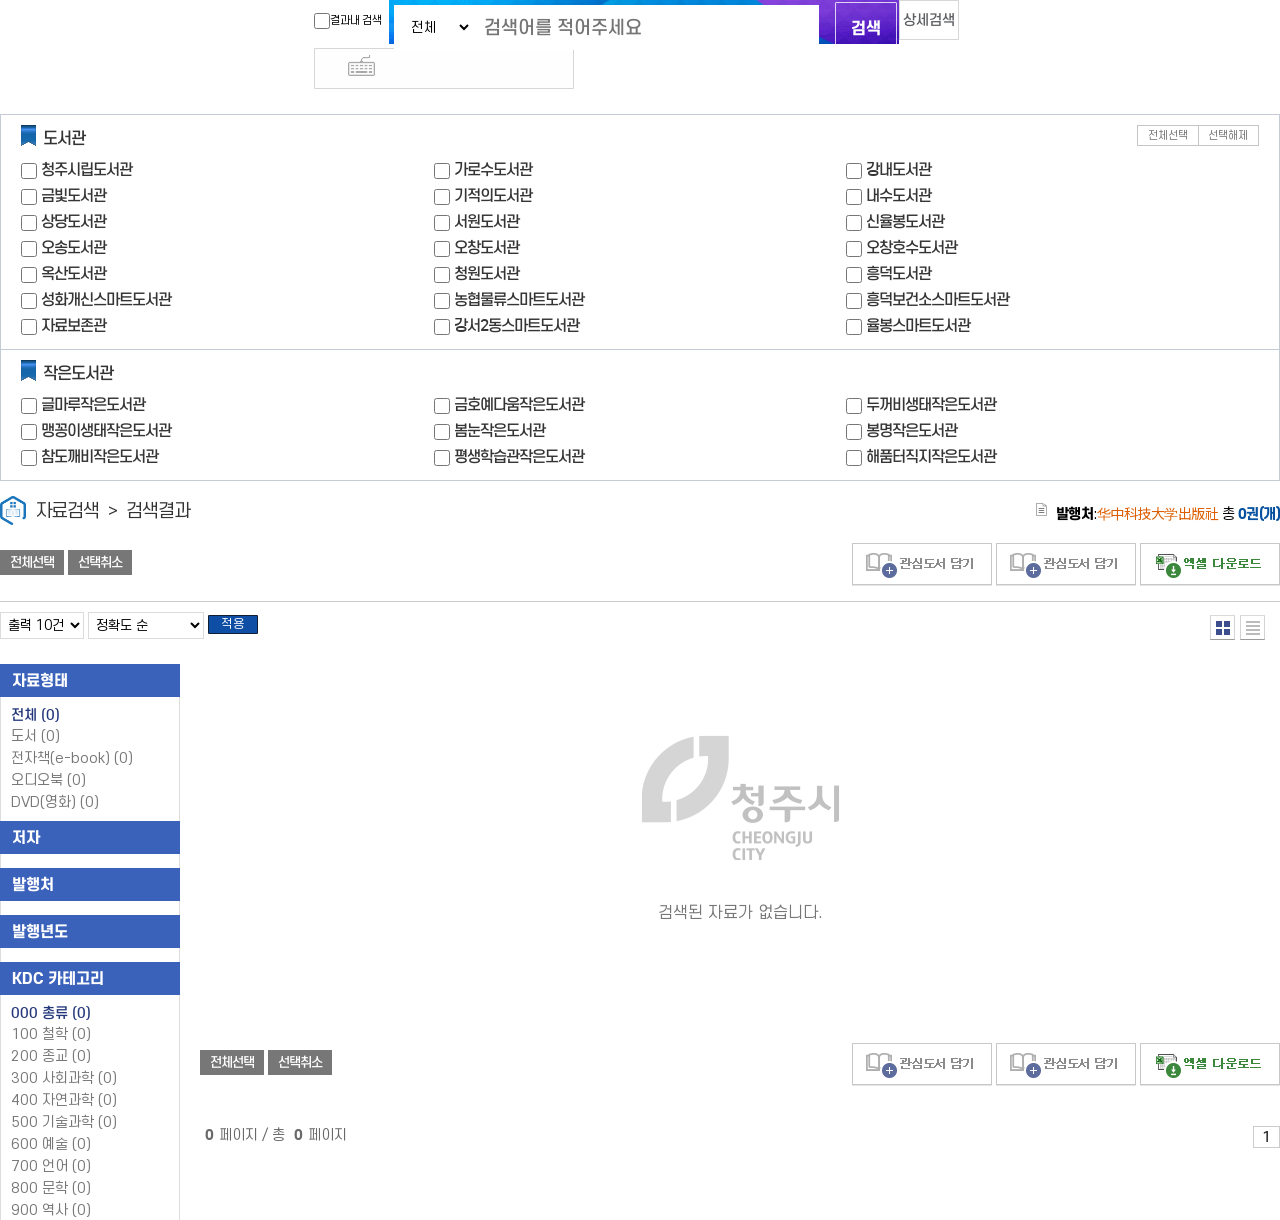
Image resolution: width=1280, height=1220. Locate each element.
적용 (244, 592)
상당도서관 (73, 185)
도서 (35, 706)
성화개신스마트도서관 (106, 263)
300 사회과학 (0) (64, 1048)
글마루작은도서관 (93, 368)
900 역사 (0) (51, 1180)
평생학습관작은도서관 (519, 420)
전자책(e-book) (72, 728)
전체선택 (1168, 99)
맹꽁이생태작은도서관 (106, 394)
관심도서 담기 (922, 528)
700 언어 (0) (51, 1136)
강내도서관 (898, 133)
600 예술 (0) (51, 1114)
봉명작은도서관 (911, 394)
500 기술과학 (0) (64, 1092)
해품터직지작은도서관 (931, 420)
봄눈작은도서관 (499, 394)
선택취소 (100, 527)
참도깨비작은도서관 (99, 420)
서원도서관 (486, 185)
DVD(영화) (55, 772)
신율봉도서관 (905, 185)
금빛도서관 (73, 159)
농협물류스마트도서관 (519, 263)
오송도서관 (73, 211)
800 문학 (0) (51, 1158)
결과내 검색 (313, 21)
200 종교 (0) (51, 1026)
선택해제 (1228, 99)
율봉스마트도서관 (918, 289)
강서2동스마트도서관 (516, 289)
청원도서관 (486, 237)
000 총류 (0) (51, 983)
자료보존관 (73, 289)
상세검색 (910, 25)
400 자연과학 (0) (64, 1070)
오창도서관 (486, 211)
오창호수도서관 (911, 211)
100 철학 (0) (51, 1004)
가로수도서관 (493, 133)
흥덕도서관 (898, 237)
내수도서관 (898, 159)
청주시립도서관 (86, 133)
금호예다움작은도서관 (519, 368)
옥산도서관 (73, 237)
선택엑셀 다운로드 (1210, 528)
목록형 (1252, 591)
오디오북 (48, 750)
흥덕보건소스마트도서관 (937, 263)
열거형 (1222, 591)
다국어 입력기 (977, 26)
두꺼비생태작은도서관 (931, 368)
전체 (35, 685)
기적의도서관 (493, 159)
